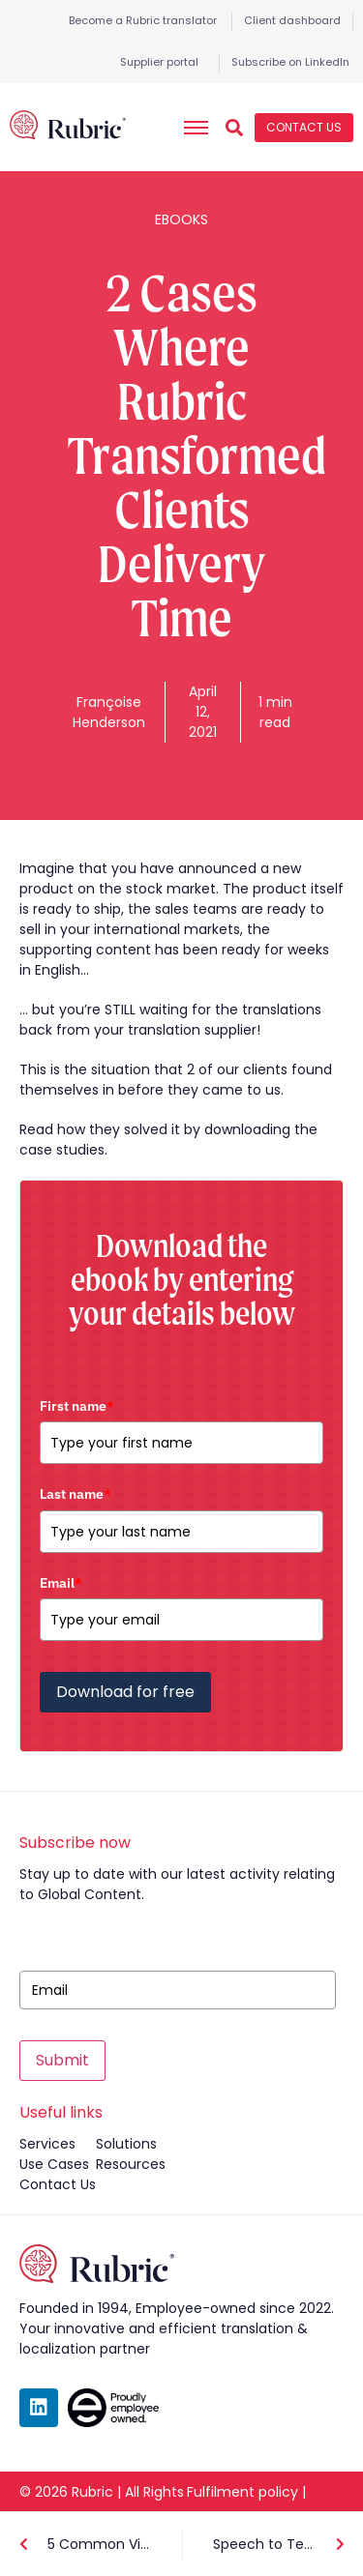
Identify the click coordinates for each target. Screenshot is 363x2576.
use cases (54, 2164)
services (47, 2143)
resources (131, 2164)
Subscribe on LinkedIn (290, 62)
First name (77, 1406)
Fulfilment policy (242, 2492)
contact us (57, 2184)
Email (61, 1583)
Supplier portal (159, 62)
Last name (75, 1494)
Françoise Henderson (109, 712)
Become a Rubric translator (143, 20)
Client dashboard (292, 20)
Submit (62, 2060)
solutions (126, 2143)
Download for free (125, 1692)
